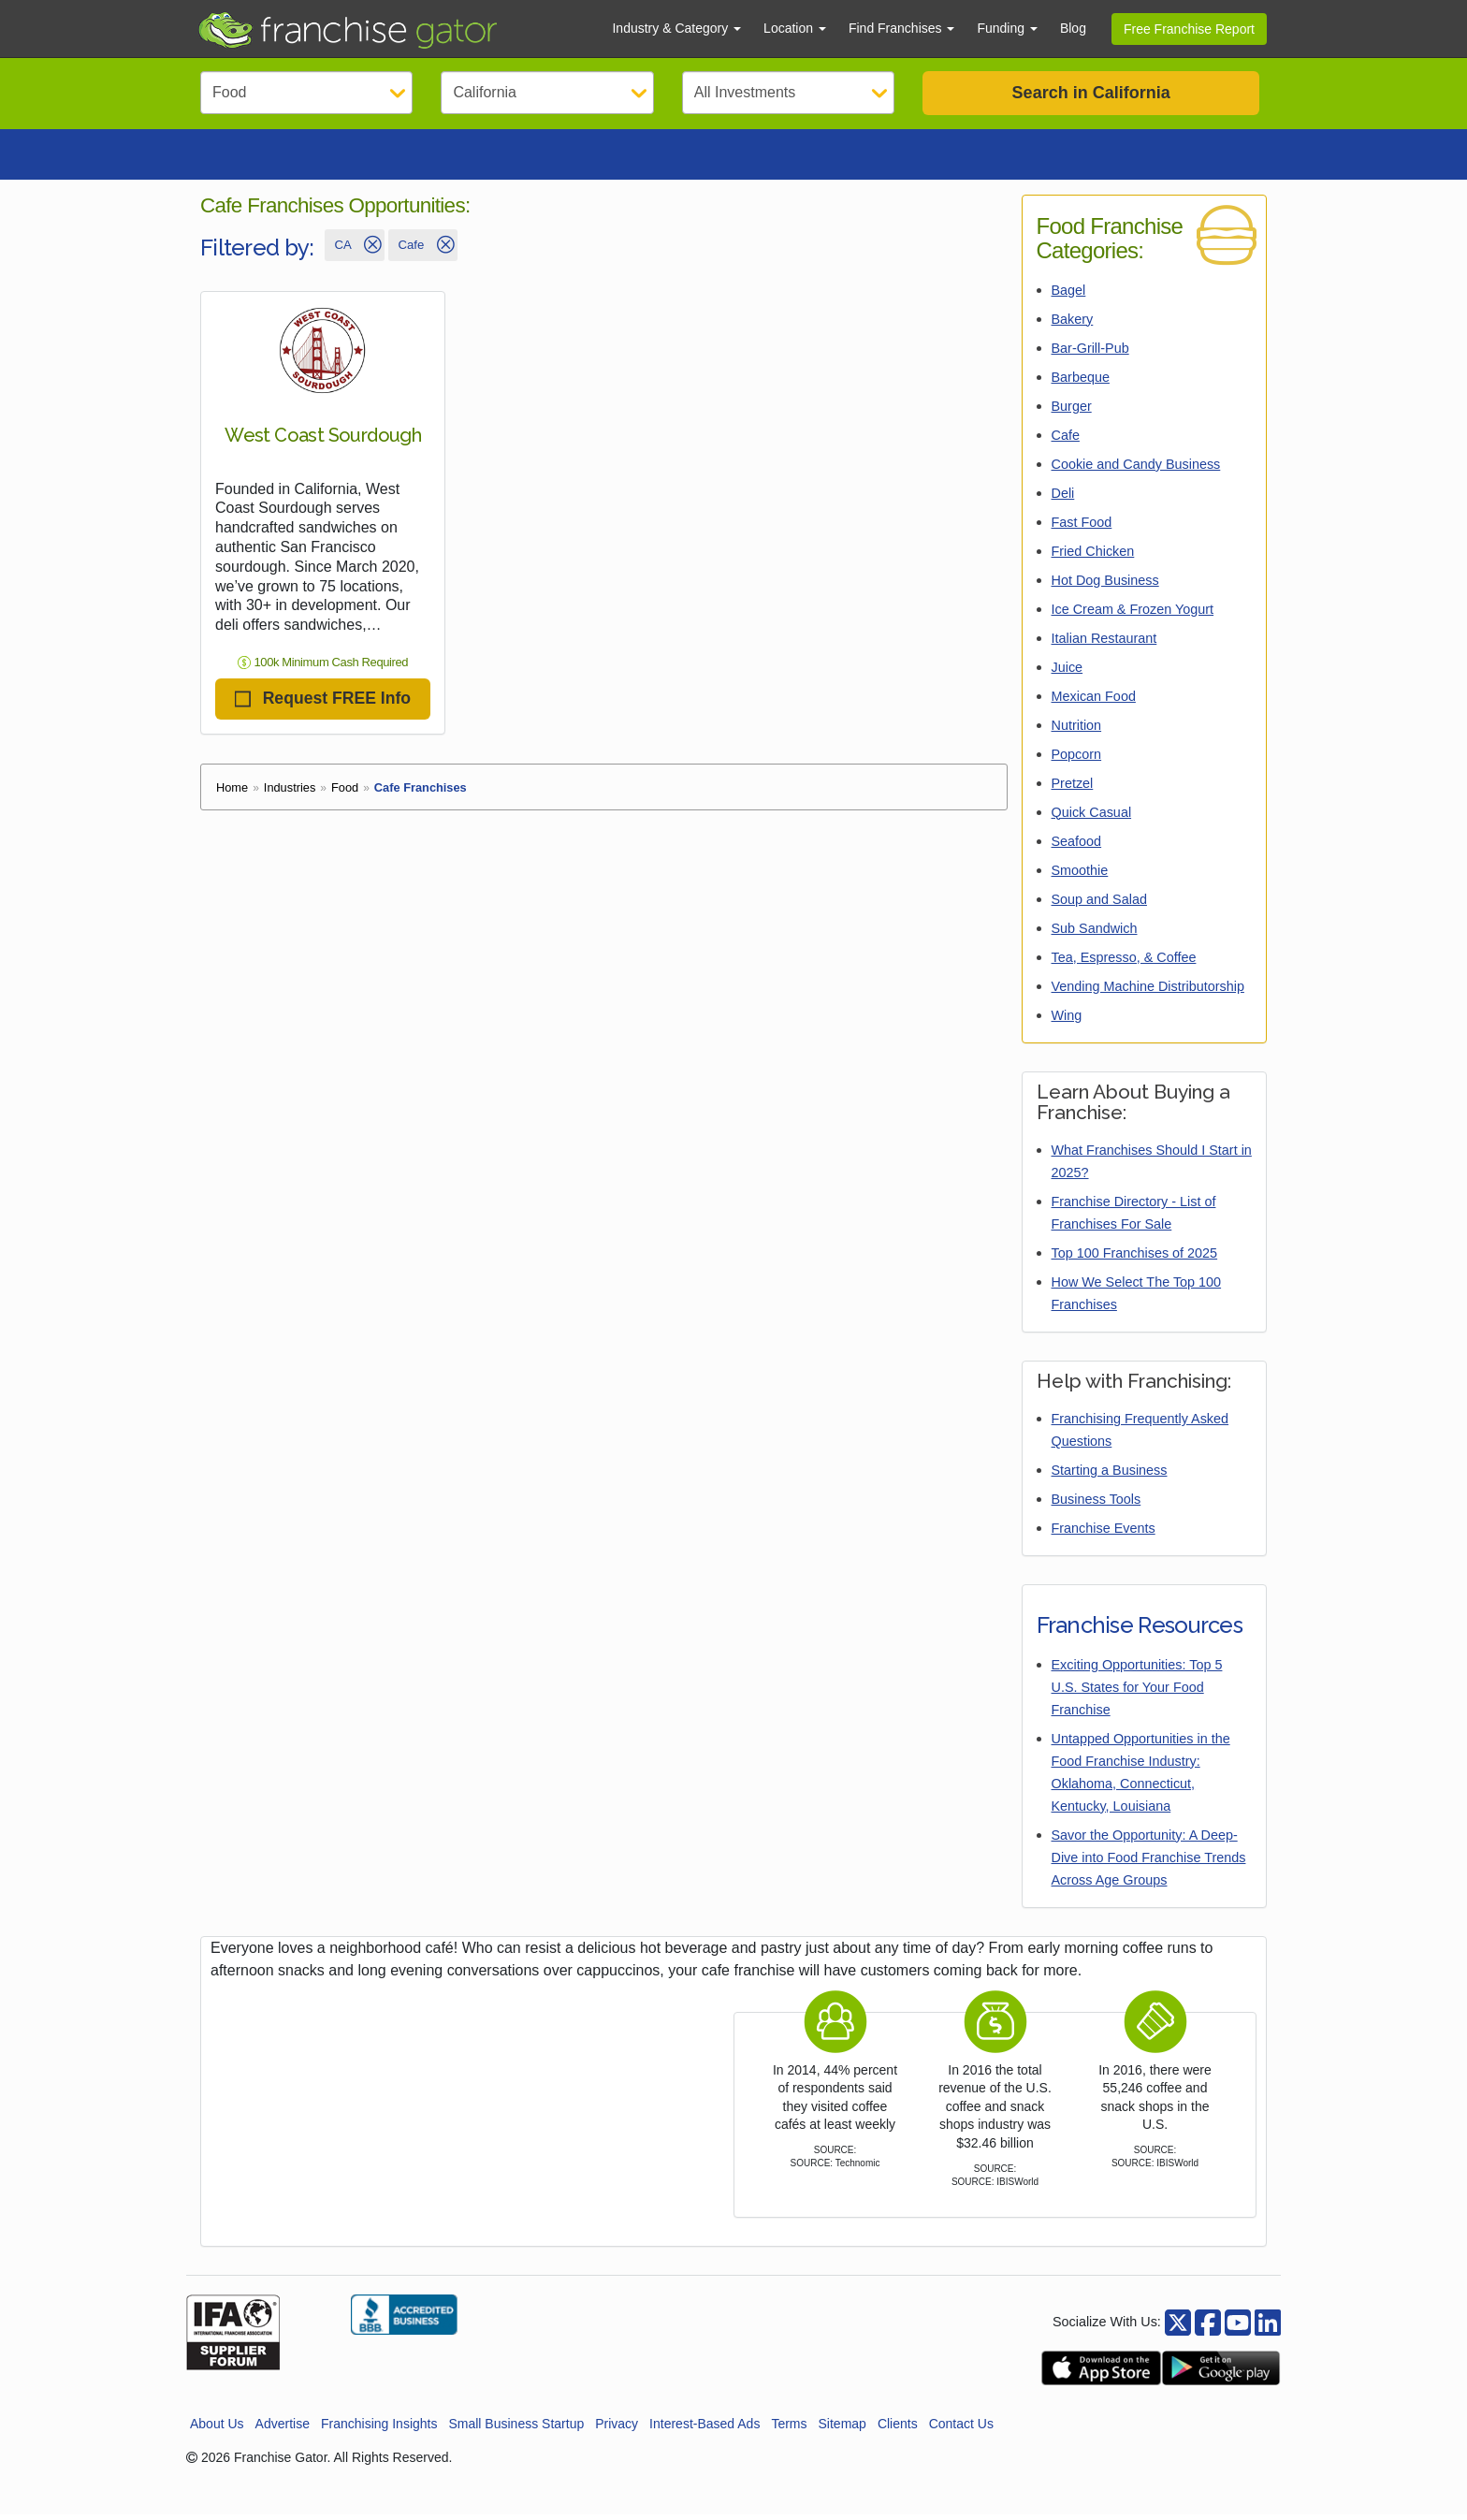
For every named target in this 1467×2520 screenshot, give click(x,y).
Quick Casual (1092, 817)
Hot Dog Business (1105, 585)
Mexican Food (1094, 701)
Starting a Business (1110, 1475)
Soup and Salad (1099, 904)
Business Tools (1096, 1504)
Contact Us (961, 2429)
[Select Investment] (788, 92)
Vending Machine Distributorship (1148, 991)
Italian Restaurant (1104, 643)
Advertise (282, 2429)
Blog (1073, 28)
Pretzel (1073, 788)
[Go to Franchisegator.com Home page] (393, 29)
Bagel (1069, 295)
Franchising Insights (379, 2429)
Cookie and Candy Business (1136, 469)
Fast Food (1082, 527)
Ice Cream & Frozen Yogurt (1133, 614)
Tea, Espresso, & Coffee (1124, 962)
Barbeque (1081, 382)
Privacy (616, 2429)
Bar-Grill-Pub (1090, 353)
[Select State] (547, 92)
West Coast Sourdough (323, 440)
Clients (898, 2429)
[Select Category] (306, 92)
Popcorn (1077, 759)
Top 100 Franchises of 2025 (1135, 1258)
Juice (1067, 672)
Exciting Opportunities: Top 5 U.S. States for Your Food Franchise (1137, 1693)
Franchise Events (1103, 1533)
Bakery (1073, 324)
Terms (788, 2429)
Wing (1067, 1020)
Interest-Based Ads (704, 2429)
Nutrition (1077, 730)
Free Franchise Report (1189, 29)
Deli (1063, 498)
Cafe (1066, 440)
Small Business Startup (516, 2429)
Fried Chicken (1093, 556)
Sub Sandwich (1095, 933)
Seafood (1077, 846)
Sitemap (842, 2429)
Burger (1072, 411)
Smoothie (1080, 875)
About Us (217, 2429)
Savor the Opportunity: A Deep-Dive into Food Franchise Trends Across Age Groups (1149, 1863)
